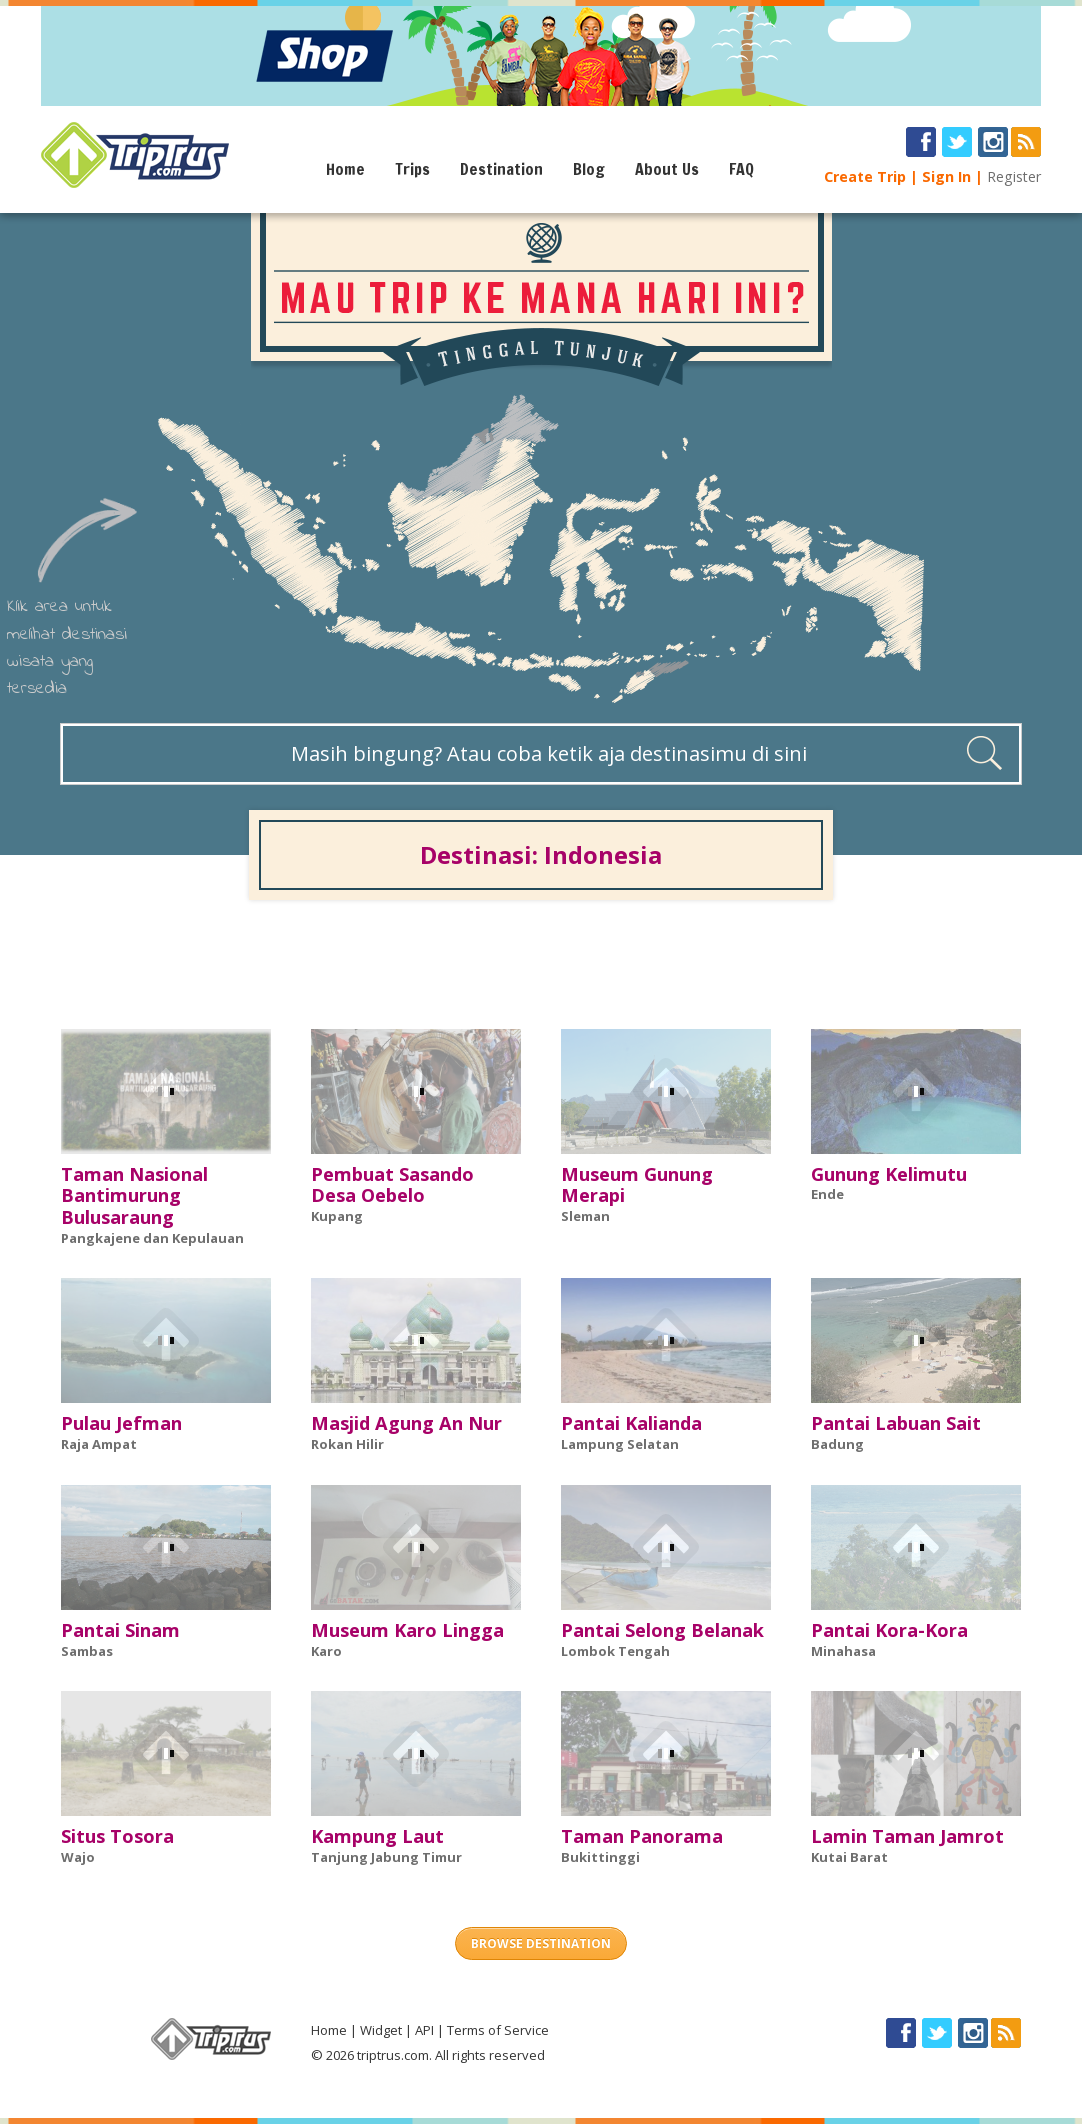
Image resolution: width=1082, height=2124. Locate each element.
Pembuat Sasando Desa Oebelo (392, 1185)
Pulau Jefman (121, 1423)
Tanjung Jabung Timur (386, 1857)
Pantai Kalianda (631, 1423)
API (424, 2030)
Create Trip (865, 176)
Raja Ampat (99, 1444)
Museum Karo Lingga (407, 1630)
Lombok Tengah (615, 1651)
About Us (667, 169)
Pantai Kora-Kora (889, 1630)
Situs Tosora (117, 1836)
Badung (837, 1444)
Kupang (337, 1216)
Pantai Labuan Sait (896, 1423)
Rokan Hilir (347, 1444)
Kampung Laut (377, 1836)
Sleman (585, 1216)
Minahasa (843, 1651)
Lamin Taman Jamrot (907, 1836)
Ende (827, 1194)
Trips (412, 169)
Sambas (87, 1651)
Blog (589, 169)
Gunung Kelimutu (889, 1174)
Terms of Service (498, 2030)
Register (1014, 176)
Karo (326, 1651)
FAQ (741, 169)
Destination (501, 169)
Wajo (78, 1857)
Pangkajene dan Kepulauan (152, 1238)
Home (345, 169)
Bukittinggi (600, 1857)
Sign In (946, 176)
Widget (381, 2030)
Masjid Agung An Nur (406, 1423)
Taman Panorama (642, 1836)
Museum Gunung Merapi (637, 1185)
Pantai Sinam (120, 1630)
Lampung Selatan (620, 1444)
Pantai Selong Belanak (662, 1630)
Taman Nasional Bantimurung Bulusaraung (134, 1196)
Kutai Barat (849, 1857)
